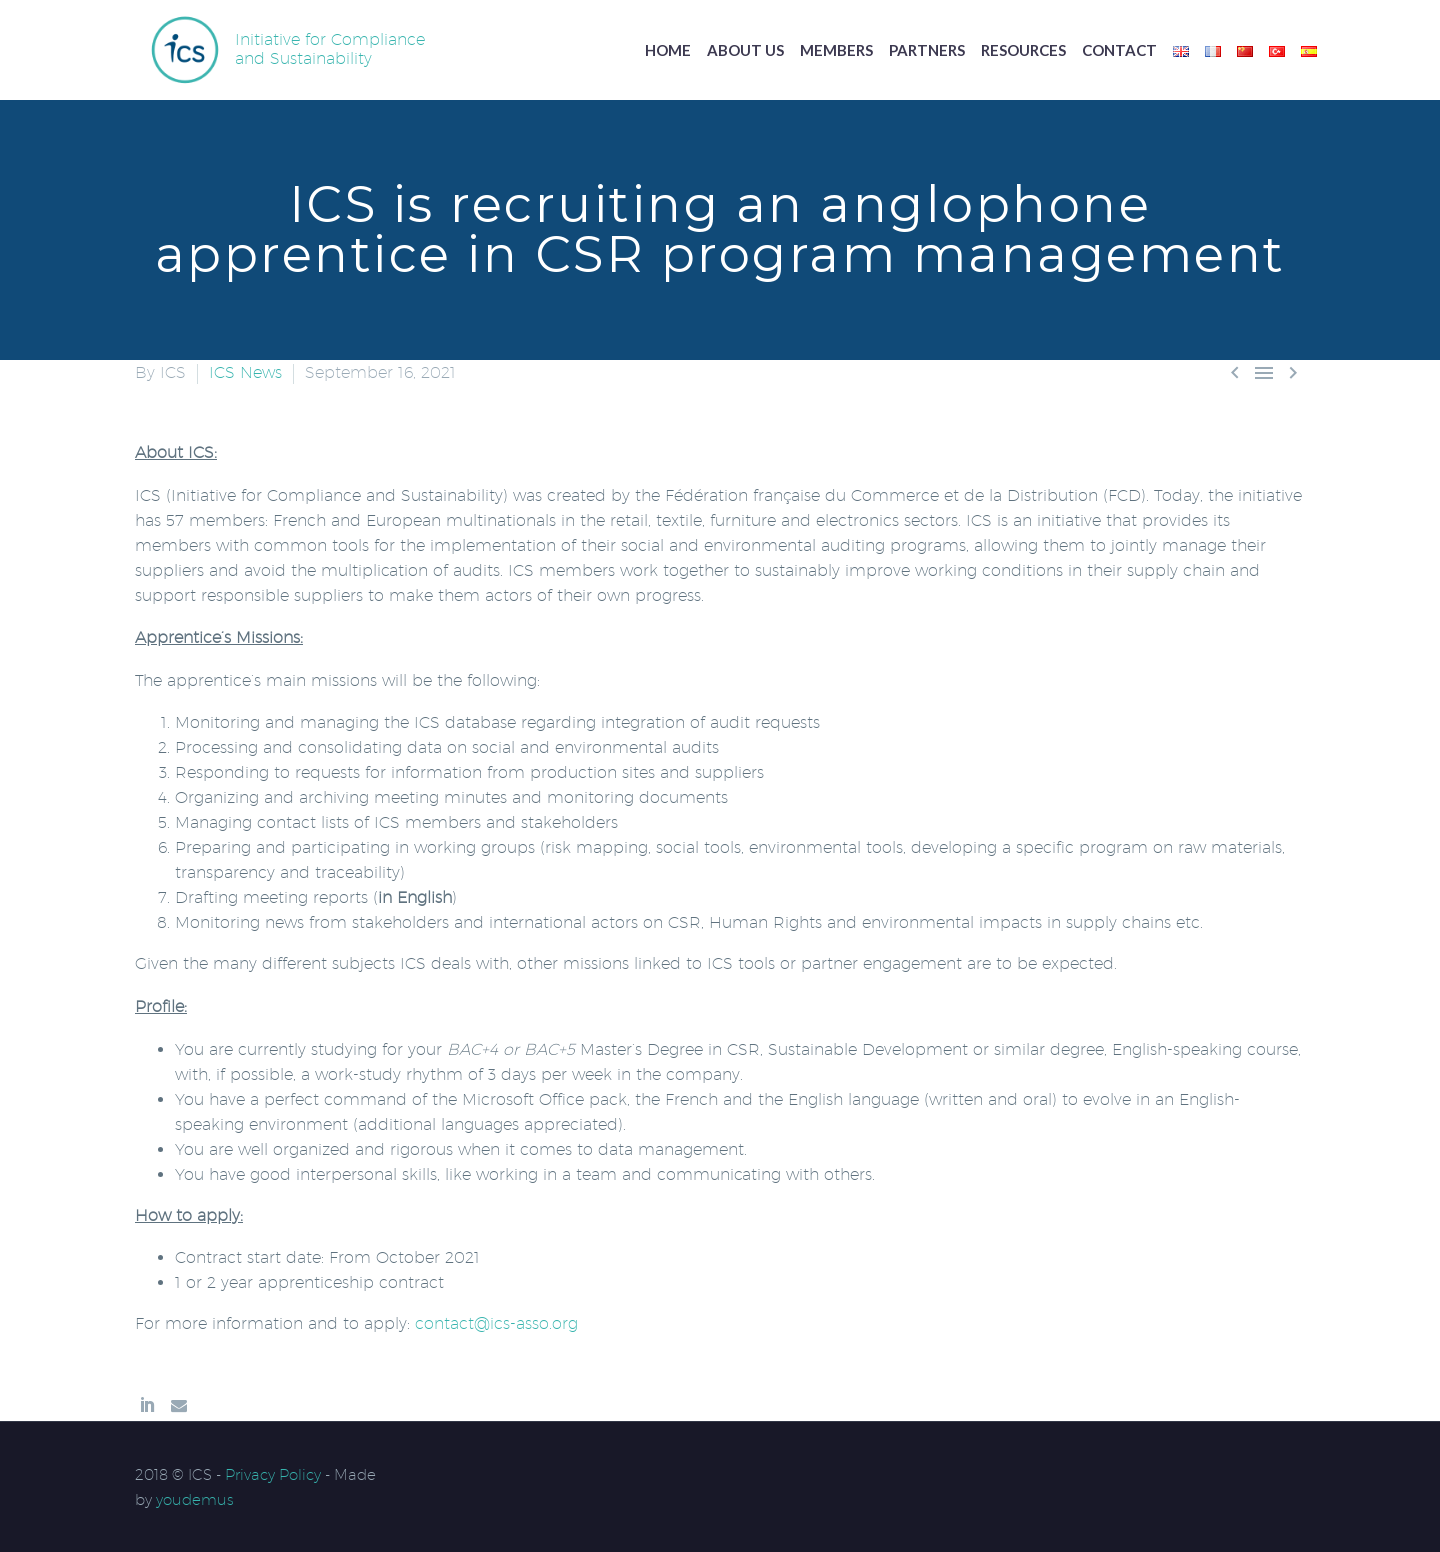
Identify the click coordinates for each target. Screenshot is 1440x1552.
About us (745, 50)
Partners (927, 50)
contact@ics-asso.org (496, 1323)
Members (836, 50)
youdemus (195, 1499)
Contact (1119, 50)
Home (668, 50)
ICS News (245, 372)
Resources (1023, 50)
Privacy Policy (273, 1474)
